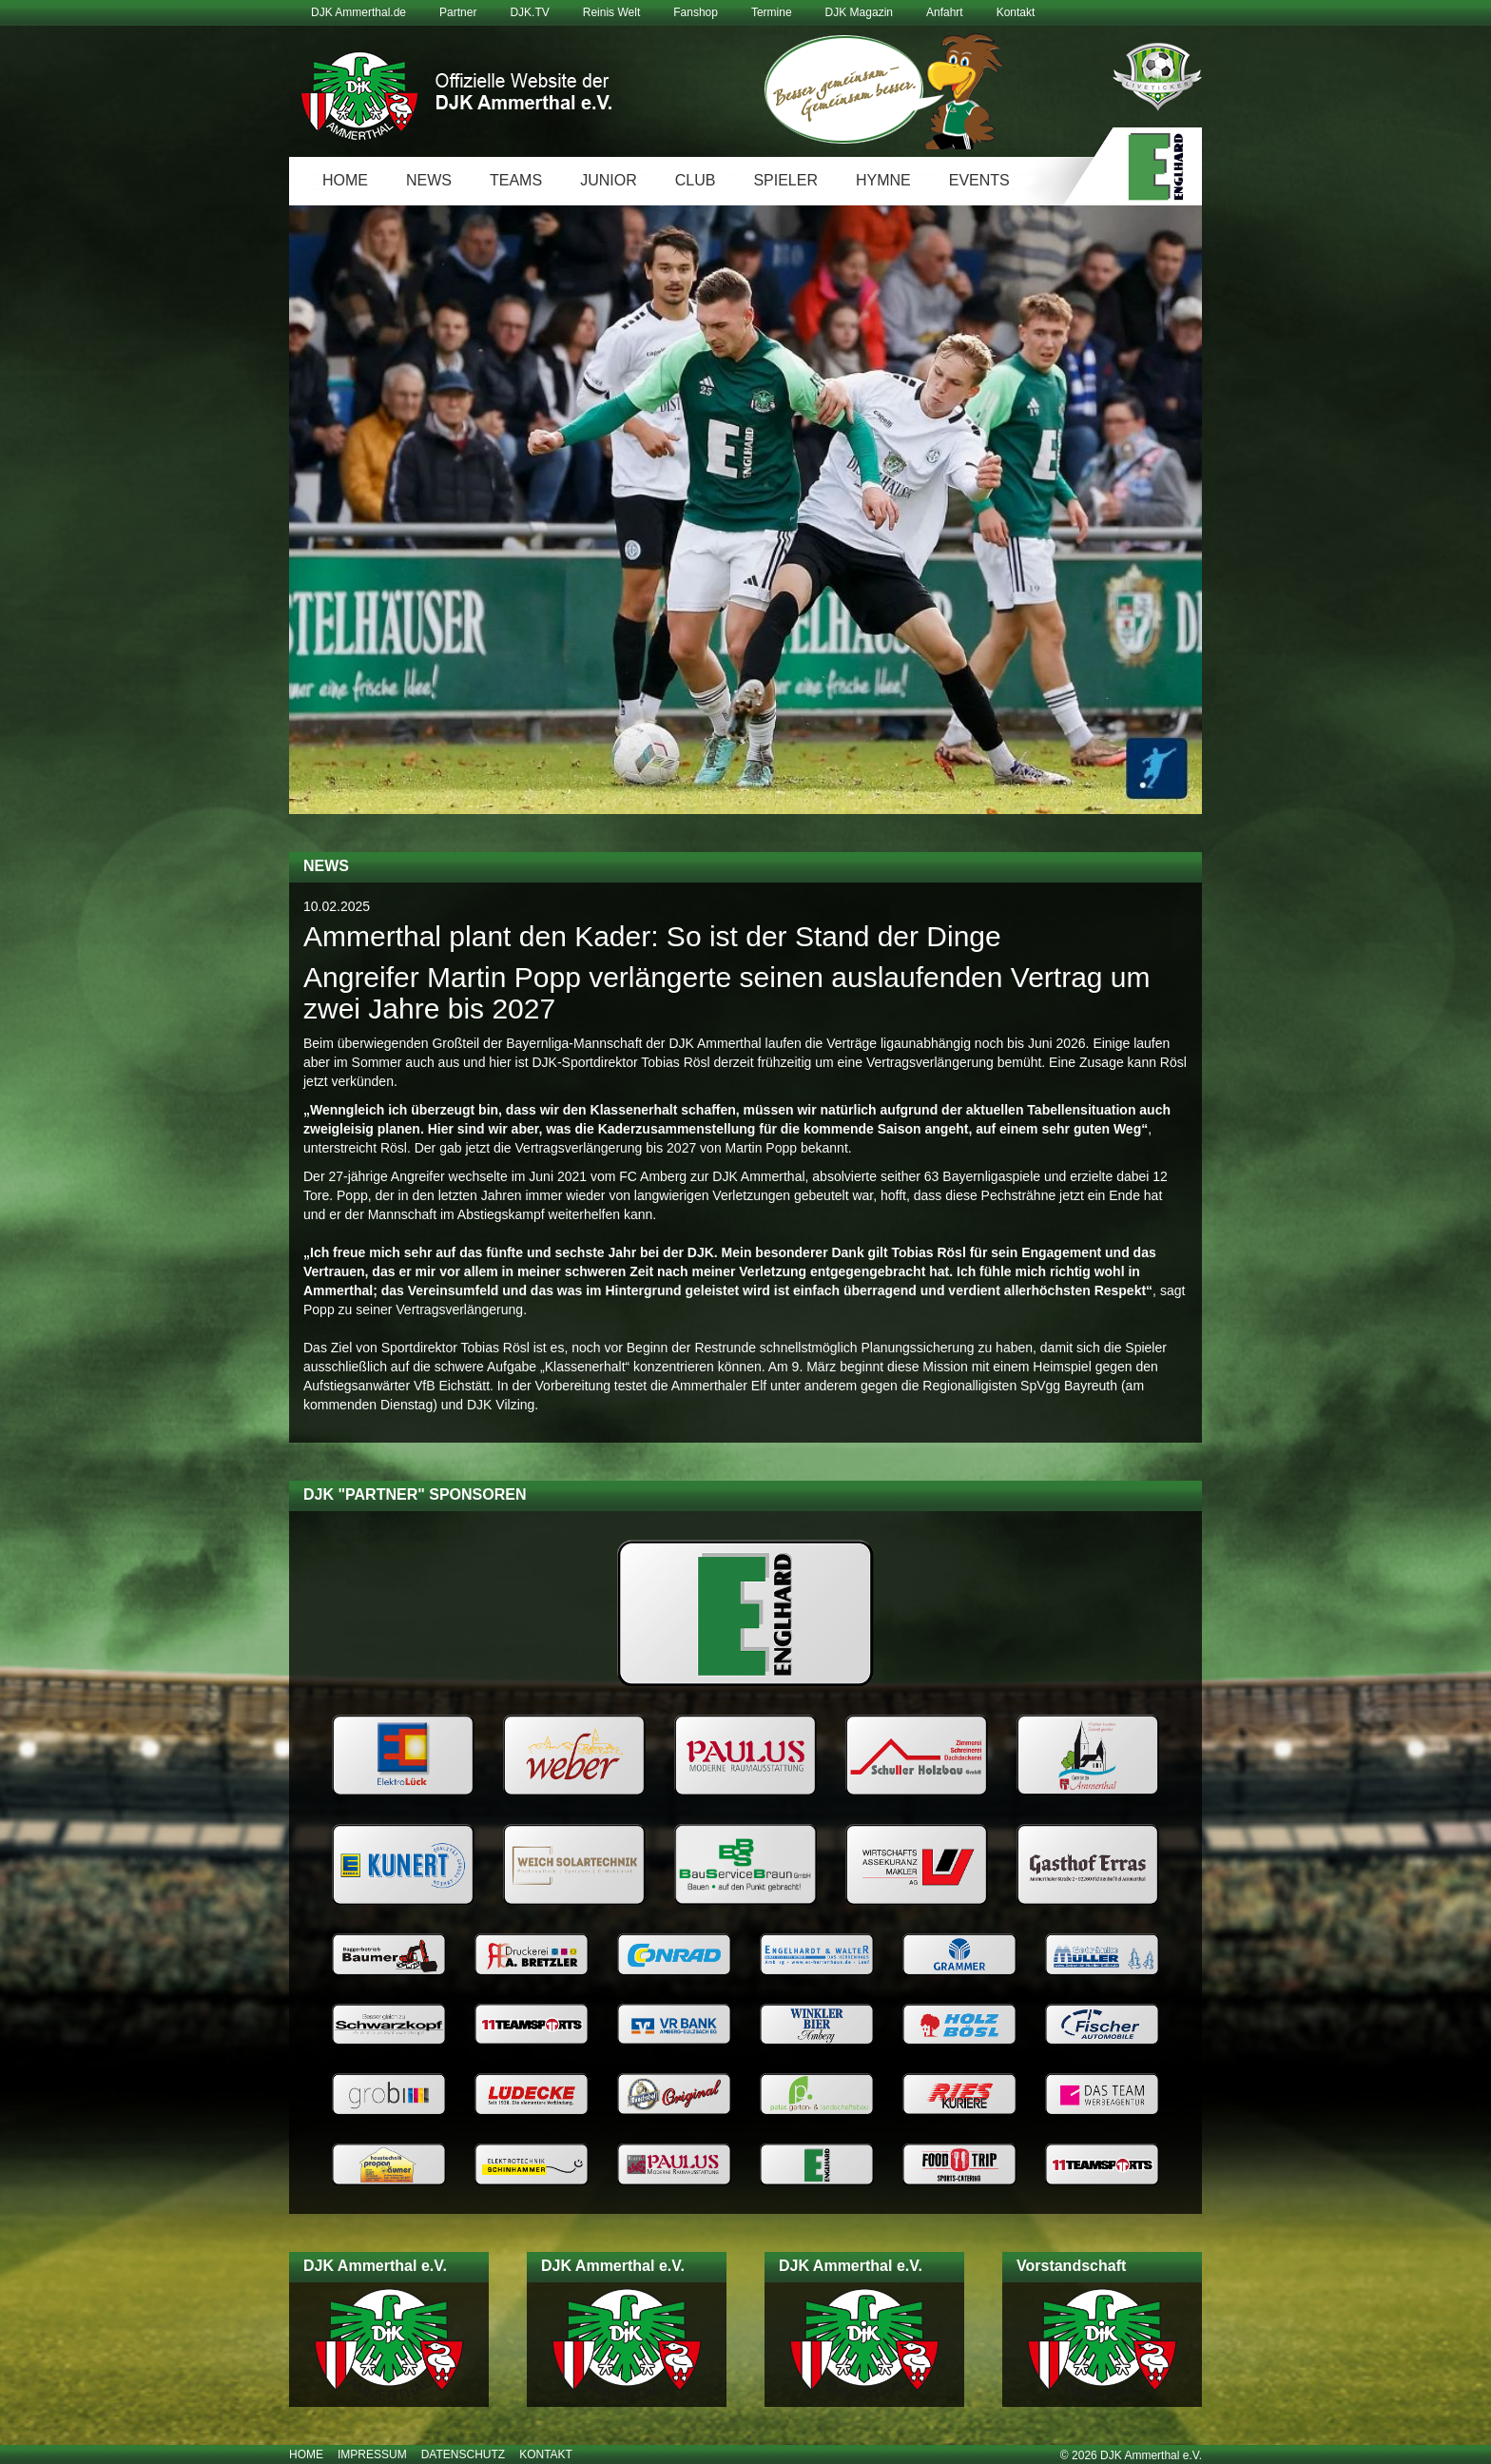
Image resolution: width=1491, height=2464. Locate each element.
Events (979, 180)
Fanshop (695, 12)
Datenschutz (463, 2454)
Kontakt (1016, 12)
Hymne (883, 180)
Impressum (372, 2454)
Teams (516, 180)
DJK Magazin (859, 12)
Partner (457, 12)
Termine (771, 12)
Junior (608, 180)
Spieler (785, 180)
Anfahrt (944, 12)
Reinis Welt (611, 12)
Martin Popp (761, 1147)
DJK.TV (529, 12)
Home (345, 180)
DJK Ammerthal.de (358, 12)
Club (695, 180)
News (429, 180)
